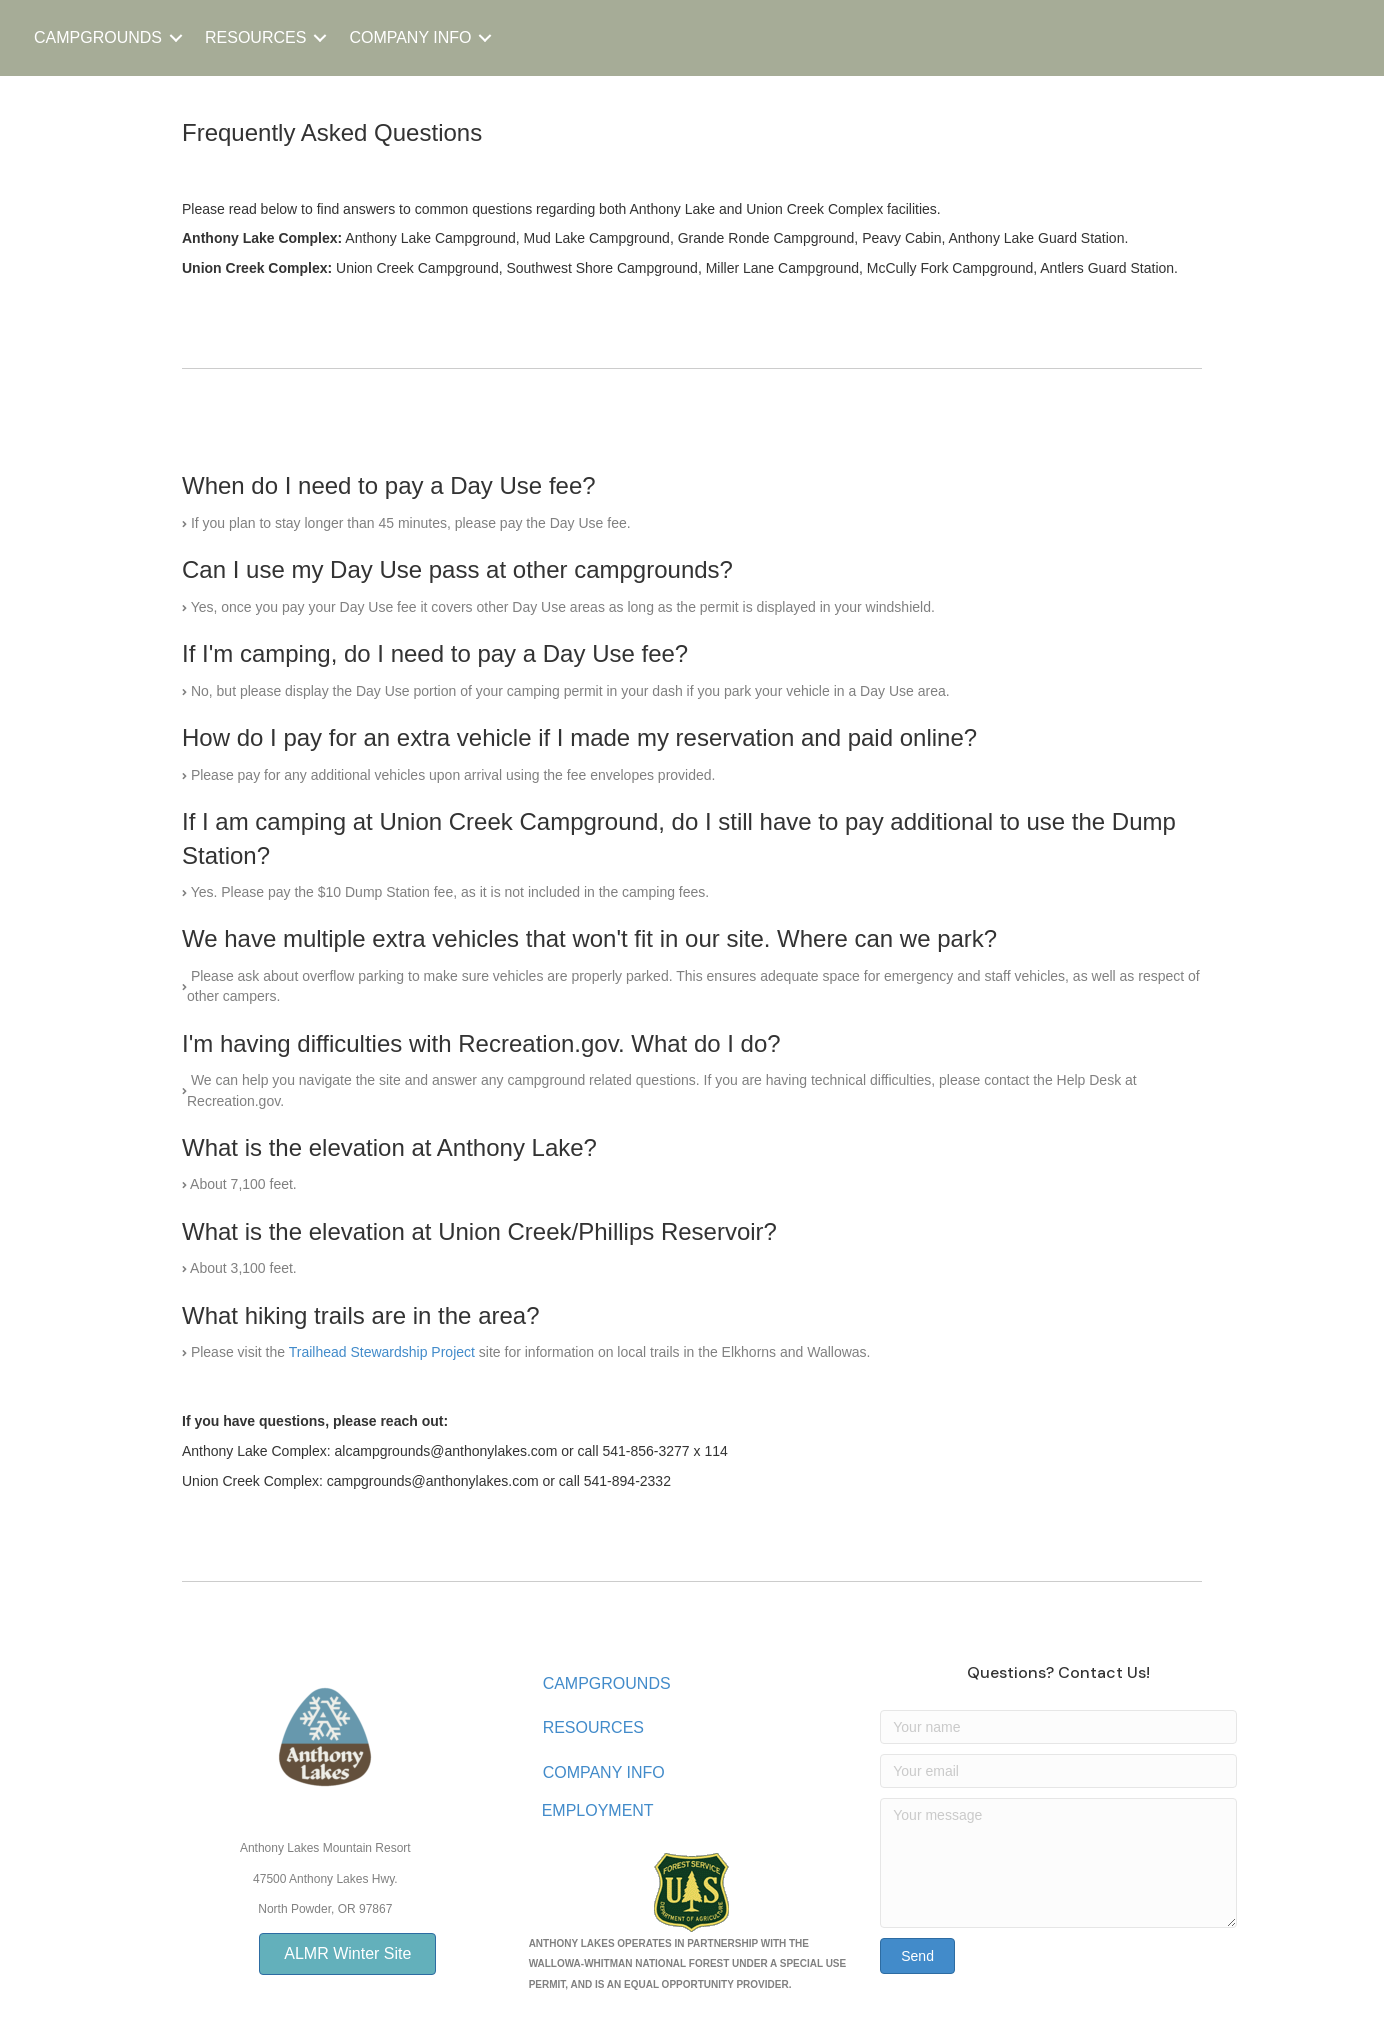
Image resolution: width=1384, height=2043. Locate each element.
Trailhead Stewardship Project (382, 1352)
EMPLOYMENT (598, 1810)
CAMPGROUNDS (98, 37)
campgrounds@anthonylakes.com (433, 1481)
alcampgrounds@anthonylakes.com (446, 1451)
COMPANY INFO (410, 37)
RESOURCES (255, 37)
